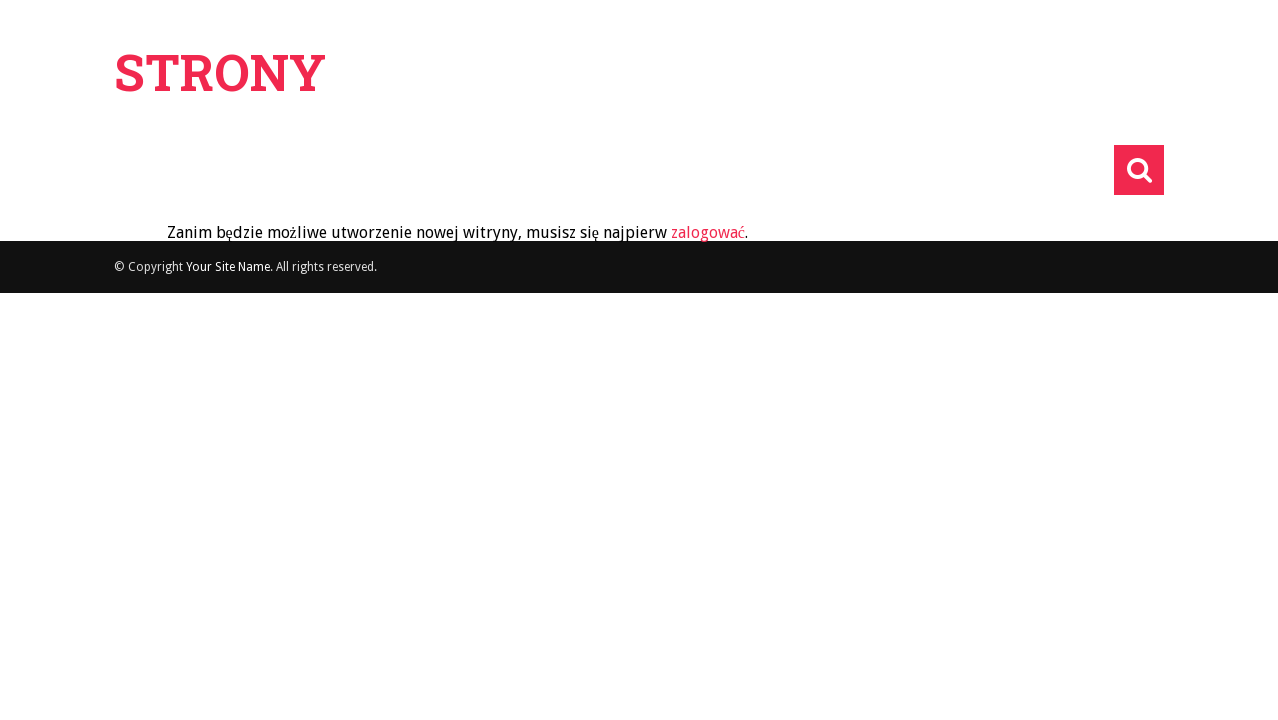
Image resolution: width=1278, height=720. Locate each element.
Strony (220, 72)
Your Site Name (228, 267)
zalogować (708, 232)
